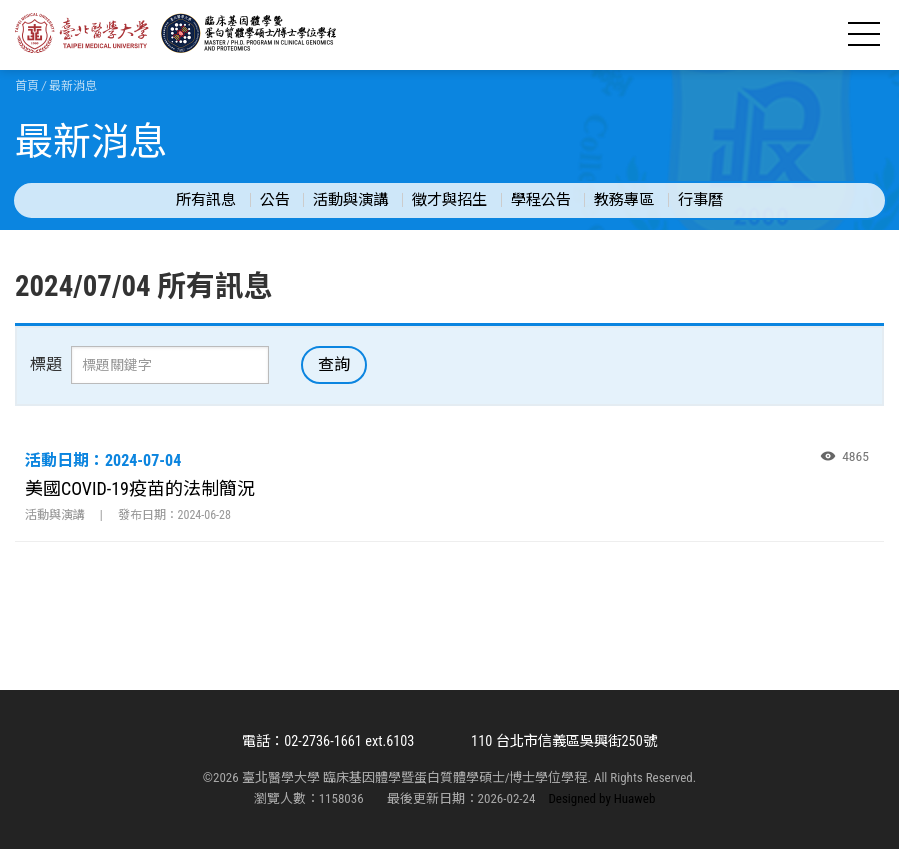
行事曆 (700, 200)
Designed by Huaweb (601, 798)
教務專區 (624, 200)
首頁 (27, 86)
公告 (275, 200)
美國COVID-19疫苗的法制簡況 (140, 488)
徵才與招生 (449, 200)
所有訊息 (206, 200)
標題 (46, 364)
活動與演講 (350, 200)
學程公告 (541, 200)
